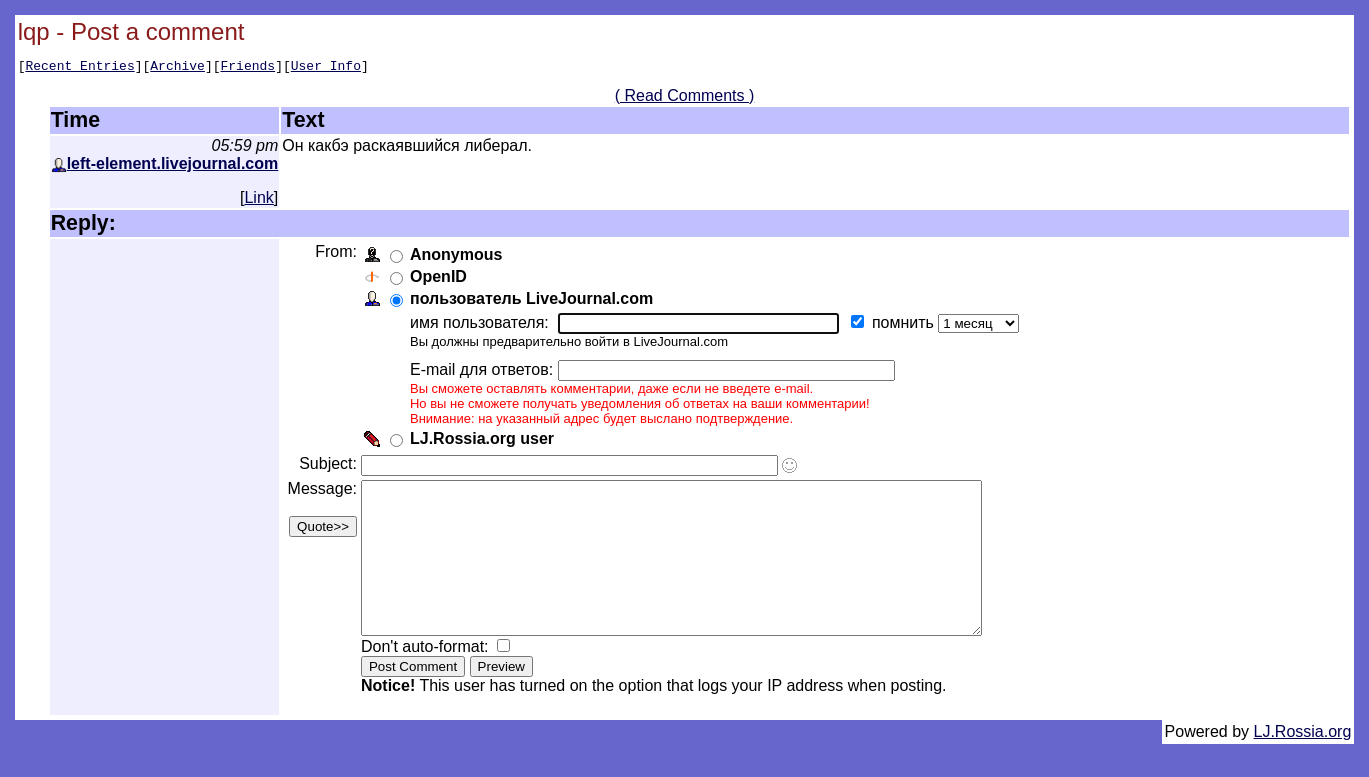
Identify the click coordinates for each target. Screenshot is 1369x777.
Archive (177, 68)
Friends (248, 68)
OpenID (442, 279)
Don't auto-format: (431, 679)
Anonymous (460, 257)
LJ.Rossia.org (1303, 764)
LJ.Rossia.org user (486, 441)
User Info (326, 68)
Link (258, 200)
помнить (909, 325)
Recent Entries (79, 68)
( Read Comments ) (685, 98)
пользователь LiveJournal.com (535, 301)
